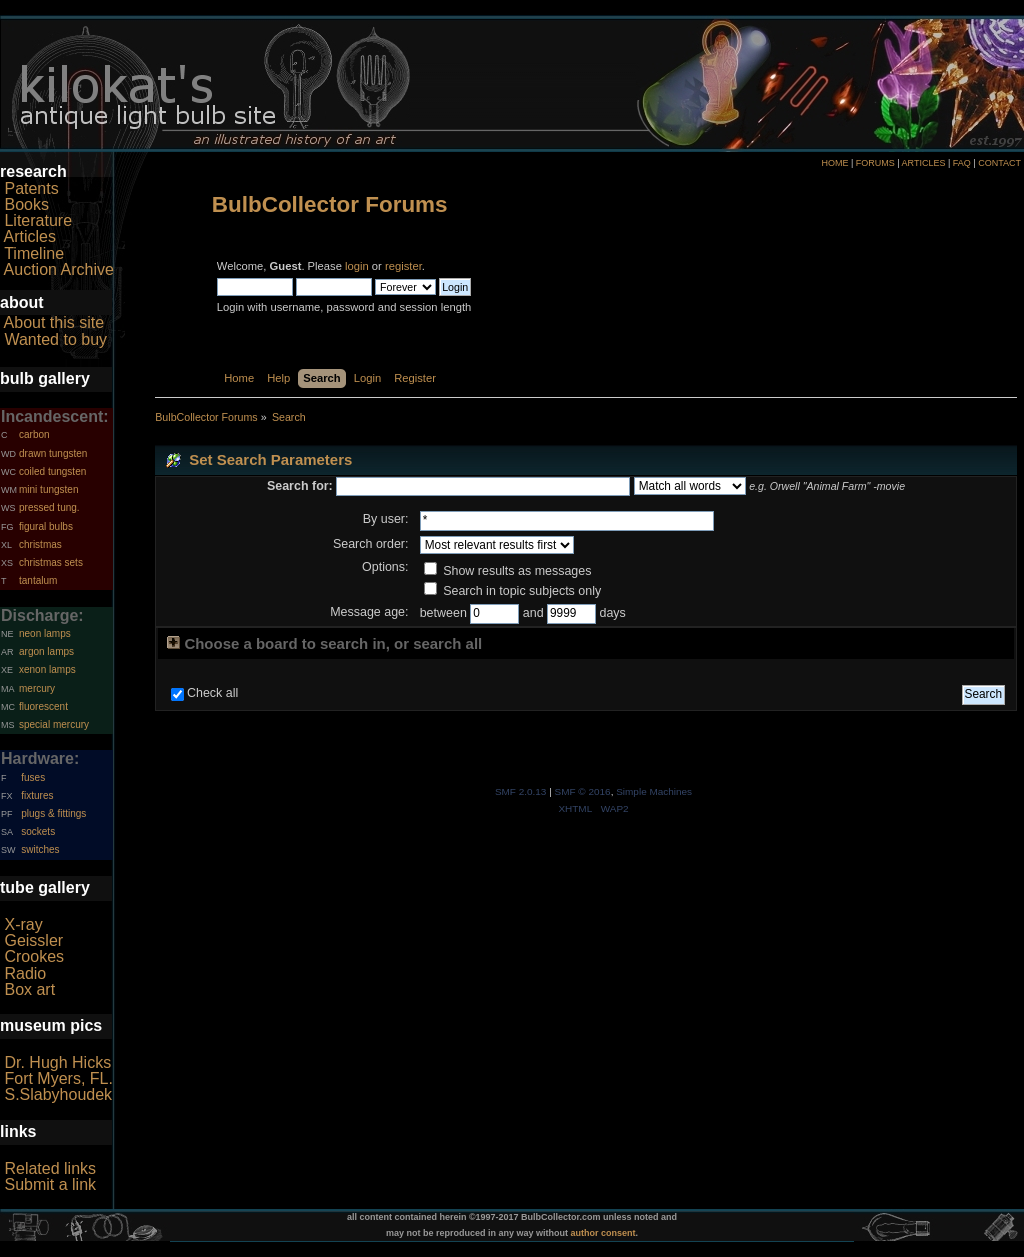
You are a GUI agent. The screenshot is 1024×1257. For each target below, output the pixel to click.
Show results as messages (508, 571)
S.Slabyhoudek (58, 1094)
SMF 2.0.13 (521, 791)
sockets (38, 831)
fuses (33, 777)
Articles (30, 236)
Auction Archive (59, 269)
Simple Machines (654, 791)
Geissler (33, 940)
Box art (29, 989)
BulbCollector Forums (330, 204)
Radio (25, 973)
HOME (834, 163)
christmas (40, 544)
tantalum (38, 580)
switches (40, 849)
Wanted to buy (55, 339)
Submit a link (50, 1184)
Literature (38, 220)
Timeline (34, 253)
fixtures (37, 795)
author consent (603, 1233)
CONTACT (999, 163)
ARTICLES (924, 163)
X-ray (23, 924)
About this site (54, 322)
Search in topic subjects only (513, 591)
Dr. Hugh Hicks (57, 1062)
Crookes (34, 956)
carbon (34, 434)
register (403, 266)
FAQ (962, 163)
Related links (50, 1168)
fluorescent (43, 706)
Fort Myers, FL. (58, 1078)
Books (26, 204)
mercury (37, 688)
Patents (31, 188)
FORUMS (875, 163)
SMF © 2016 (583, 791)
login (357, 266)
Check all (212, 693)
